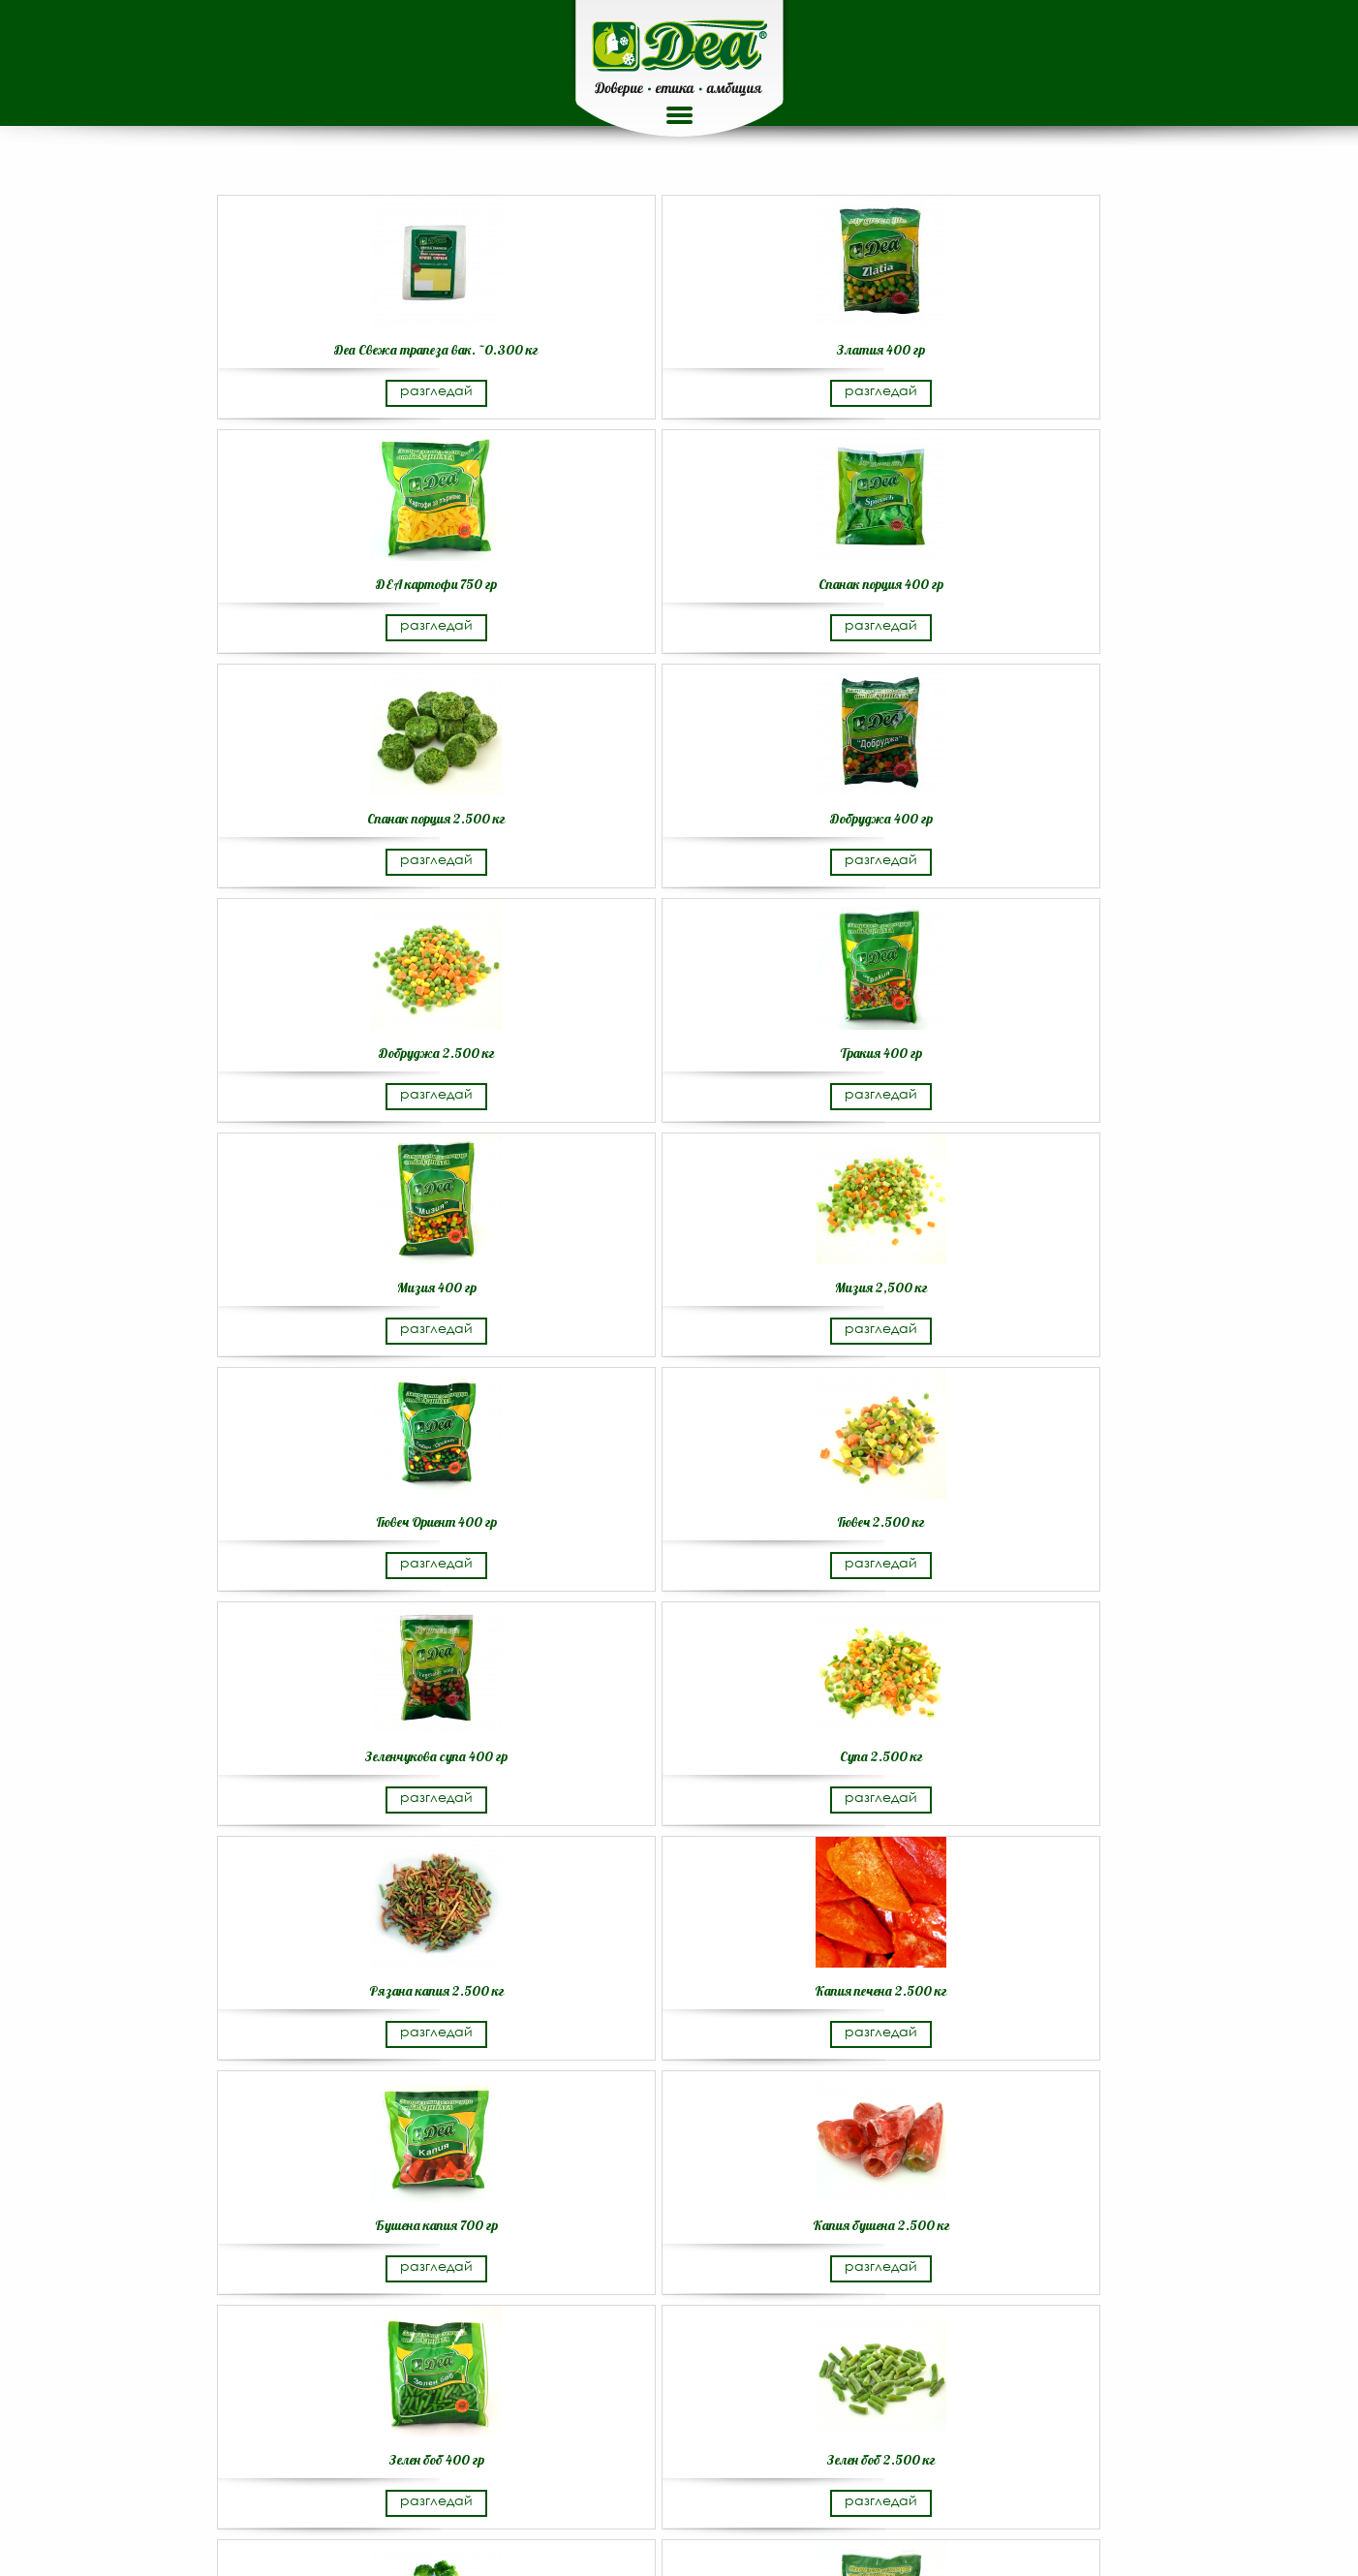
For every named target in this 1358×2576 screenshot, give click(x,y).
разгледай (436, 390)
